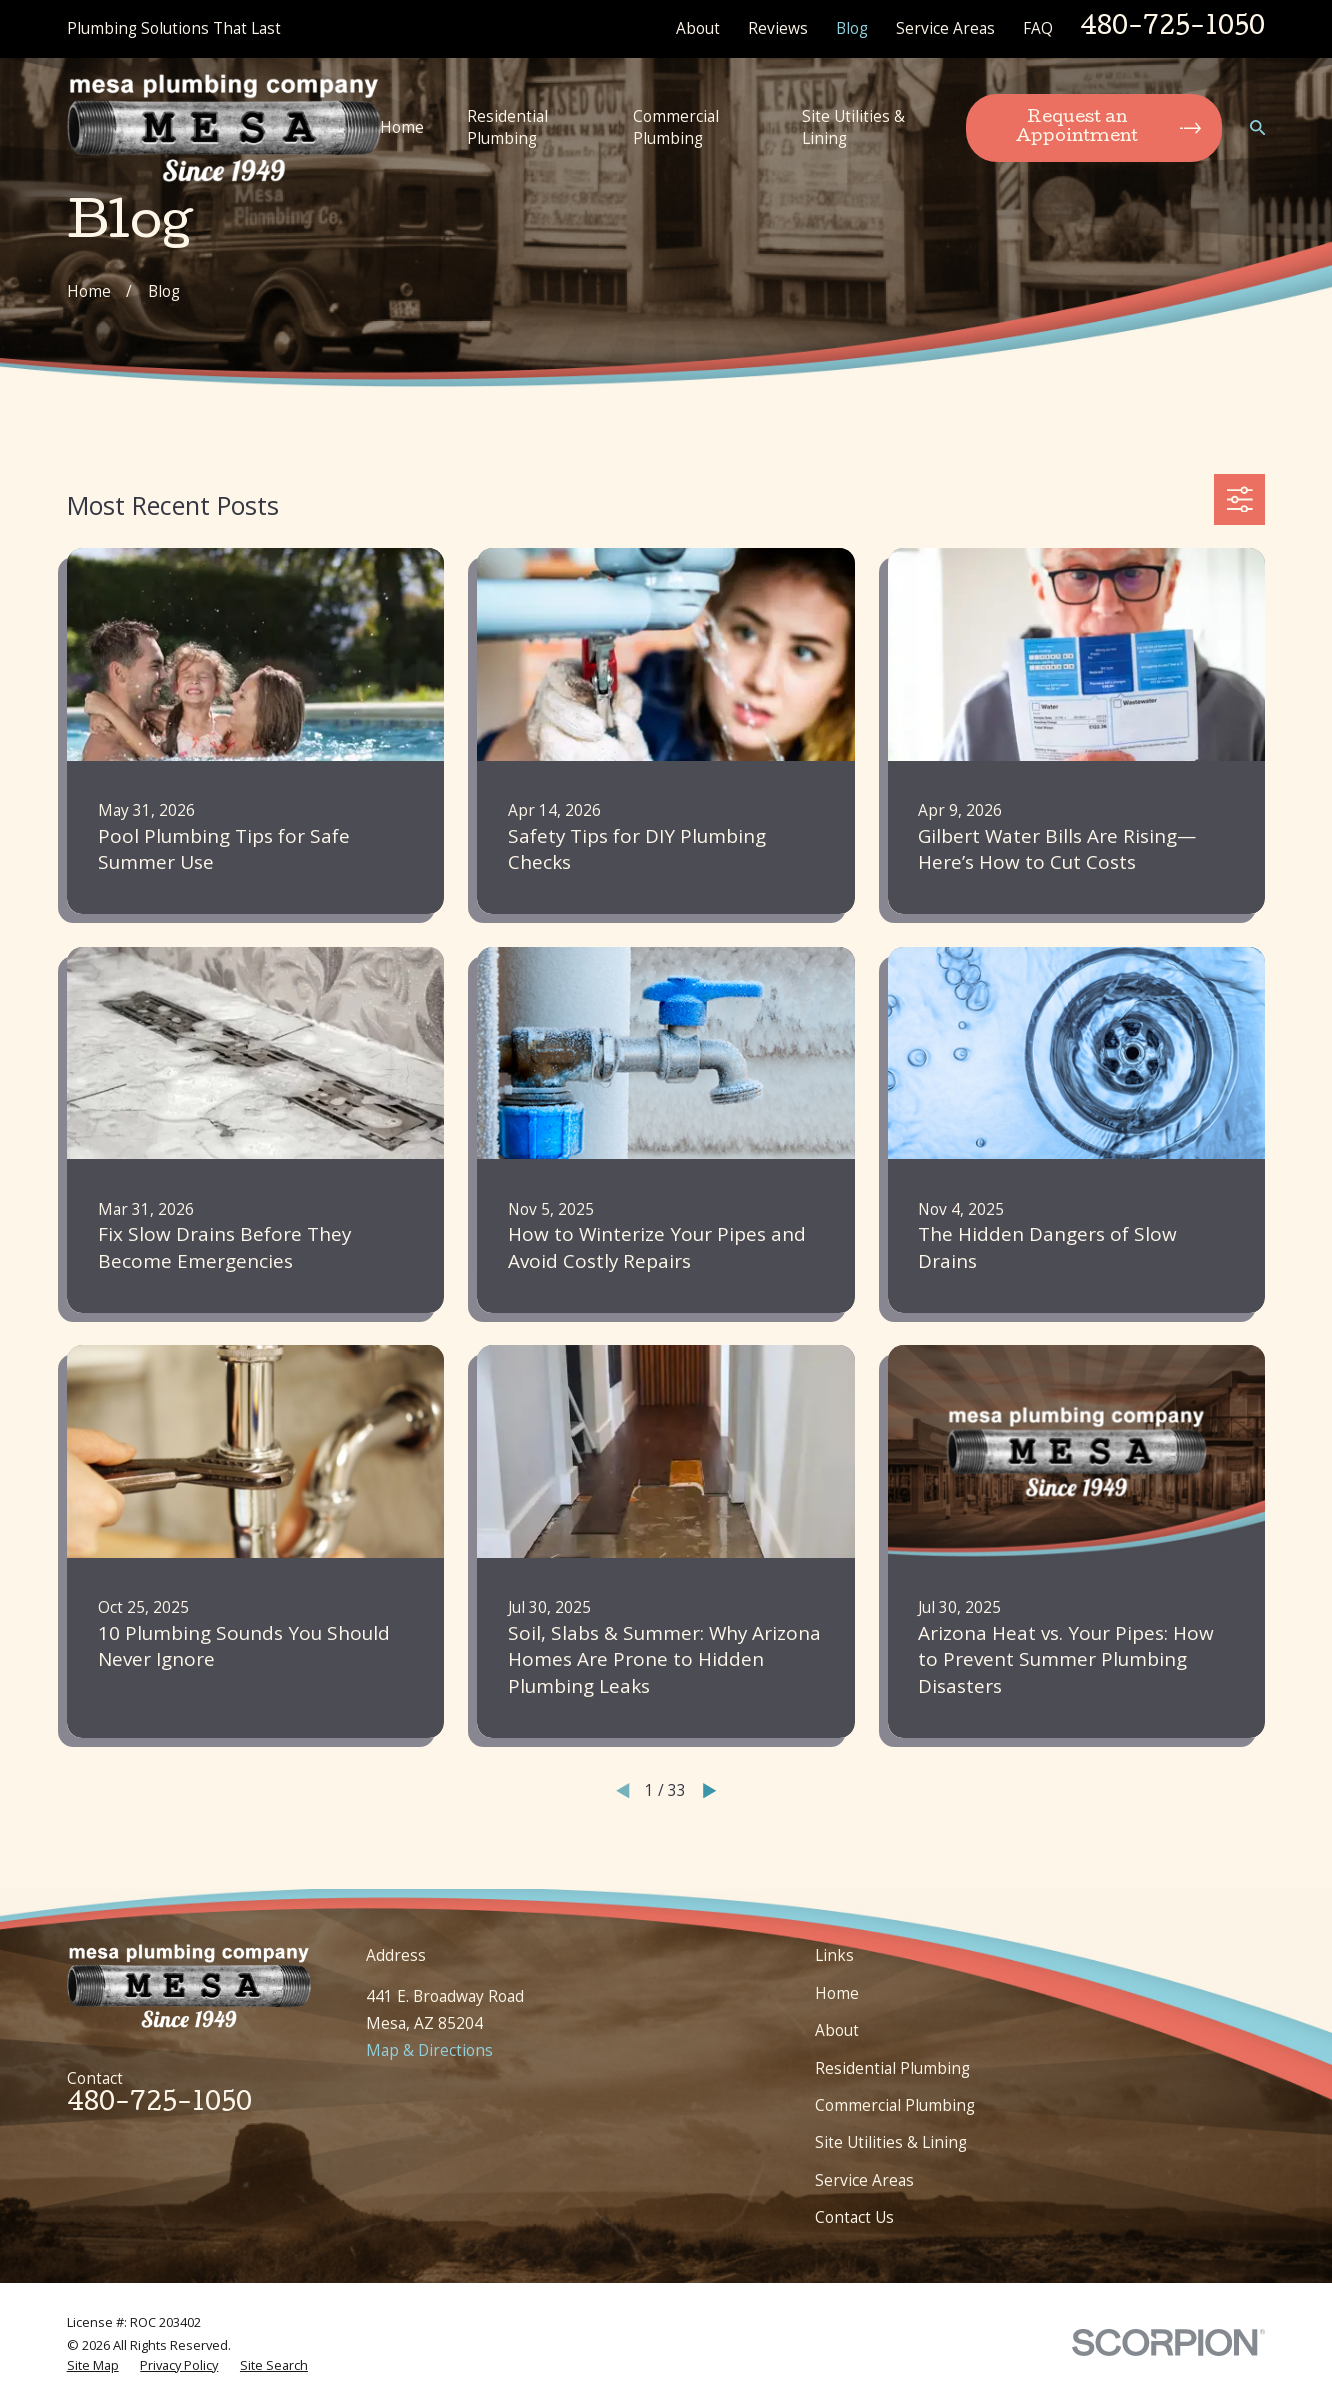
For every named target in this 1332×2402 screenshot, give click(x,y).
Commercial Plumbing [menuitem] (676, 127)
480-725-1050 (1172, 28)
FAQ (1038, 28)
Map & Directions (429, 2050)
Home (837, 1993)
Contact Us (854, 2217)
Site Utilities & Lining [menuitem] (853, 127)
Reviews (778, 28)
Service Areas (945, 28)
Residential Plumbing (892, 2068)
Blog (852, 28)
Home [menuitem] (402, 127)
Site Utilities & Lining (891, 2142)
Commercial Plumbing (895, 2105)
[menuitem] (93, 2365)
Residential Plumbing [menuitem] (507, 127)
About (698, 28)
